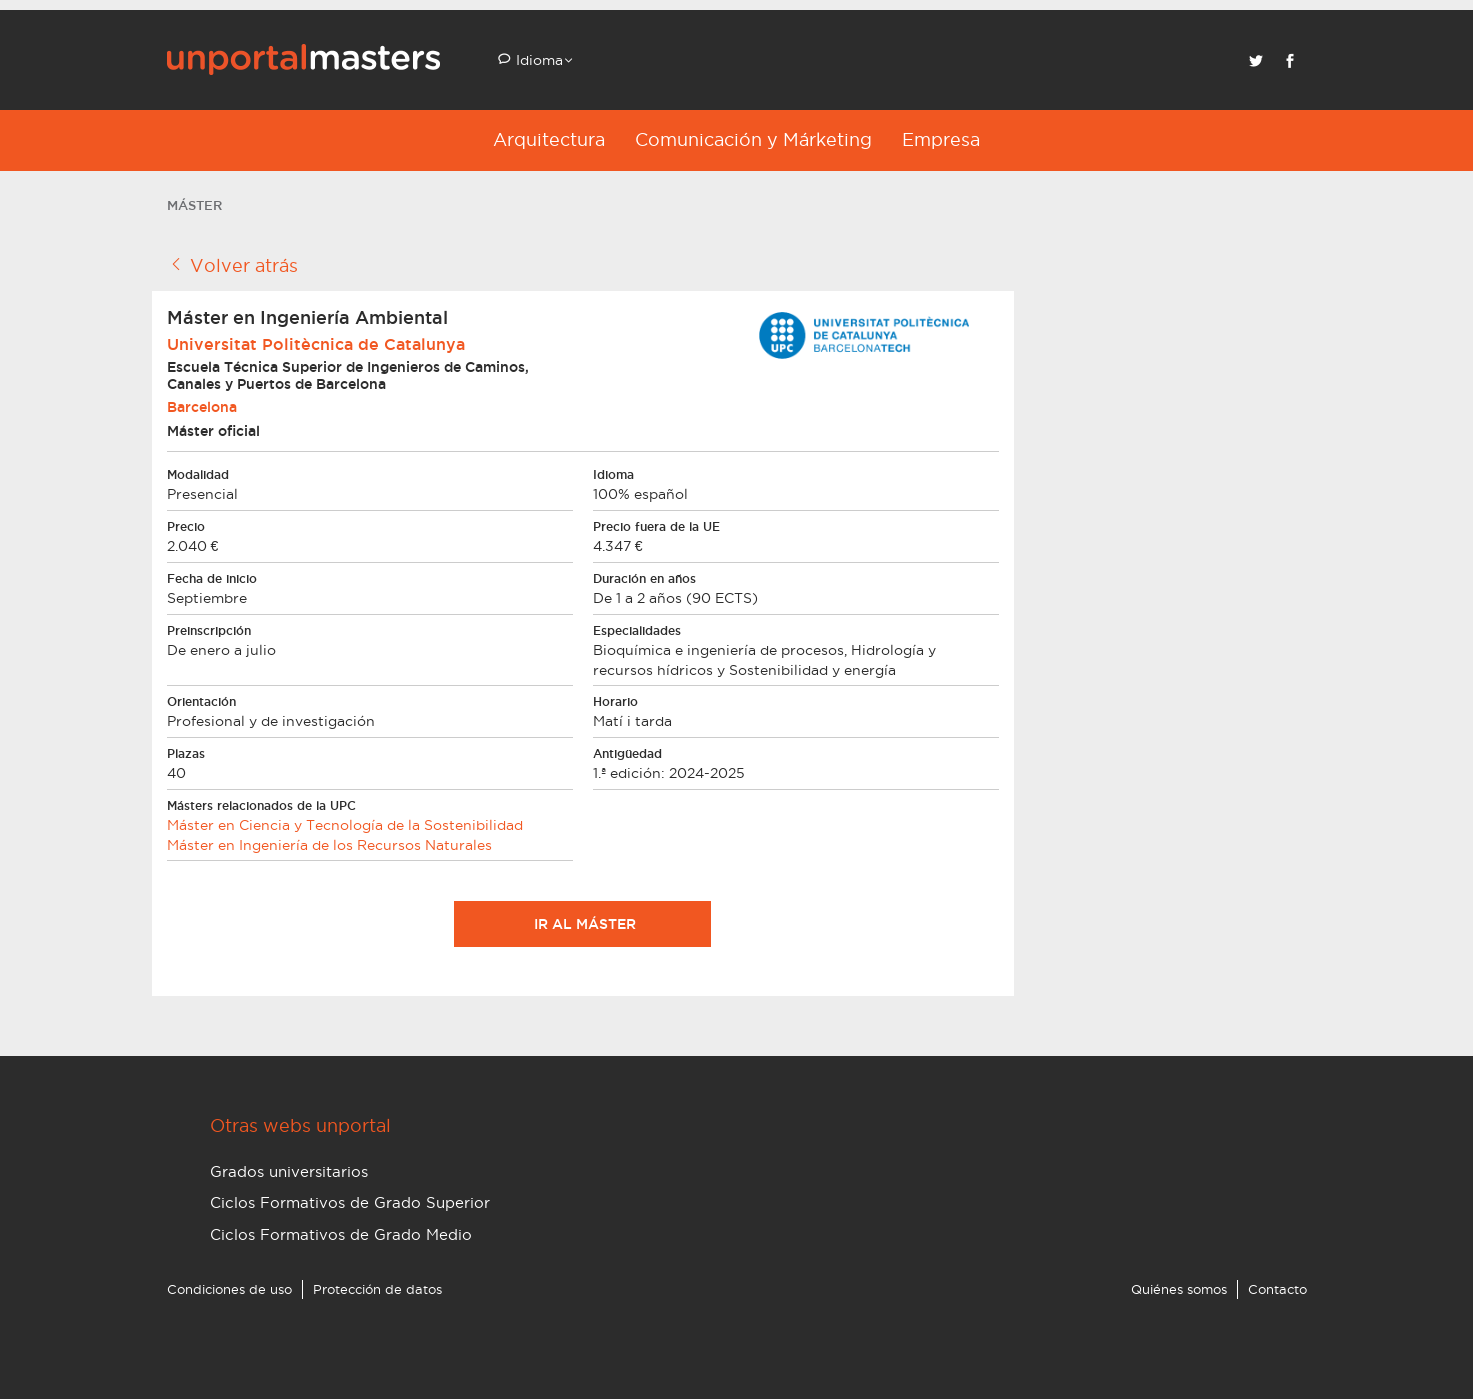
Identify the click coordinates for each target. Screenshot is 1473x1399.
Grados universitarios (289, 1171)
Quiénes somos (1179, 1289)
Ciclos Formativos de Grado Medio (341, 1234)
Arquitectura (549, 139)
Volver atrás (232, 265)
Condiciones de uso (229, 1289)
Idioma (537, 60)
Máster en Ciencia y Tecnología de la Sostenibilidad (345, 825)
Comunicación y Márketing (753, 139)
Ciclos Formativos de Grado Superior (350, 1202)
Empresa (941, 139)
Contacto (1277, 1289)
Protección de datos (377, 1289)
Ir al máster (583, 924)
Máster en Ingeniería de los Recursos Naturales (329, 845)
